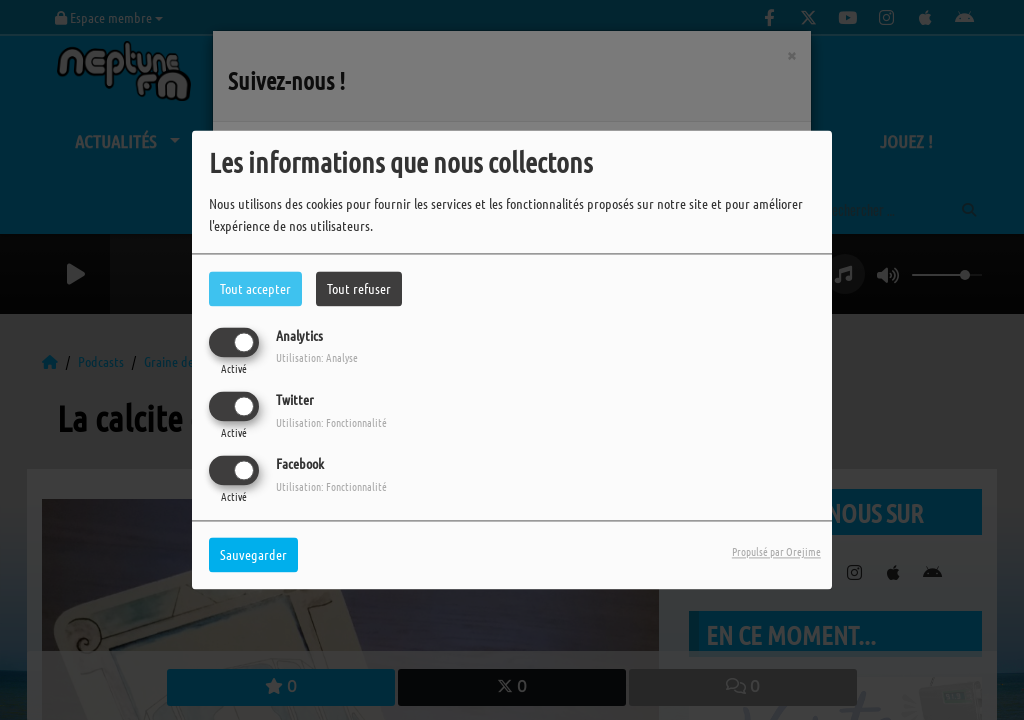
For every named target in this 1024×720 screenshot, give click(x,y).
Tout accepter (255, 288)
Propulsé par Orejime (776, 552)
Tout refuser (359, 288)
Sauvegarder (253, 555)
